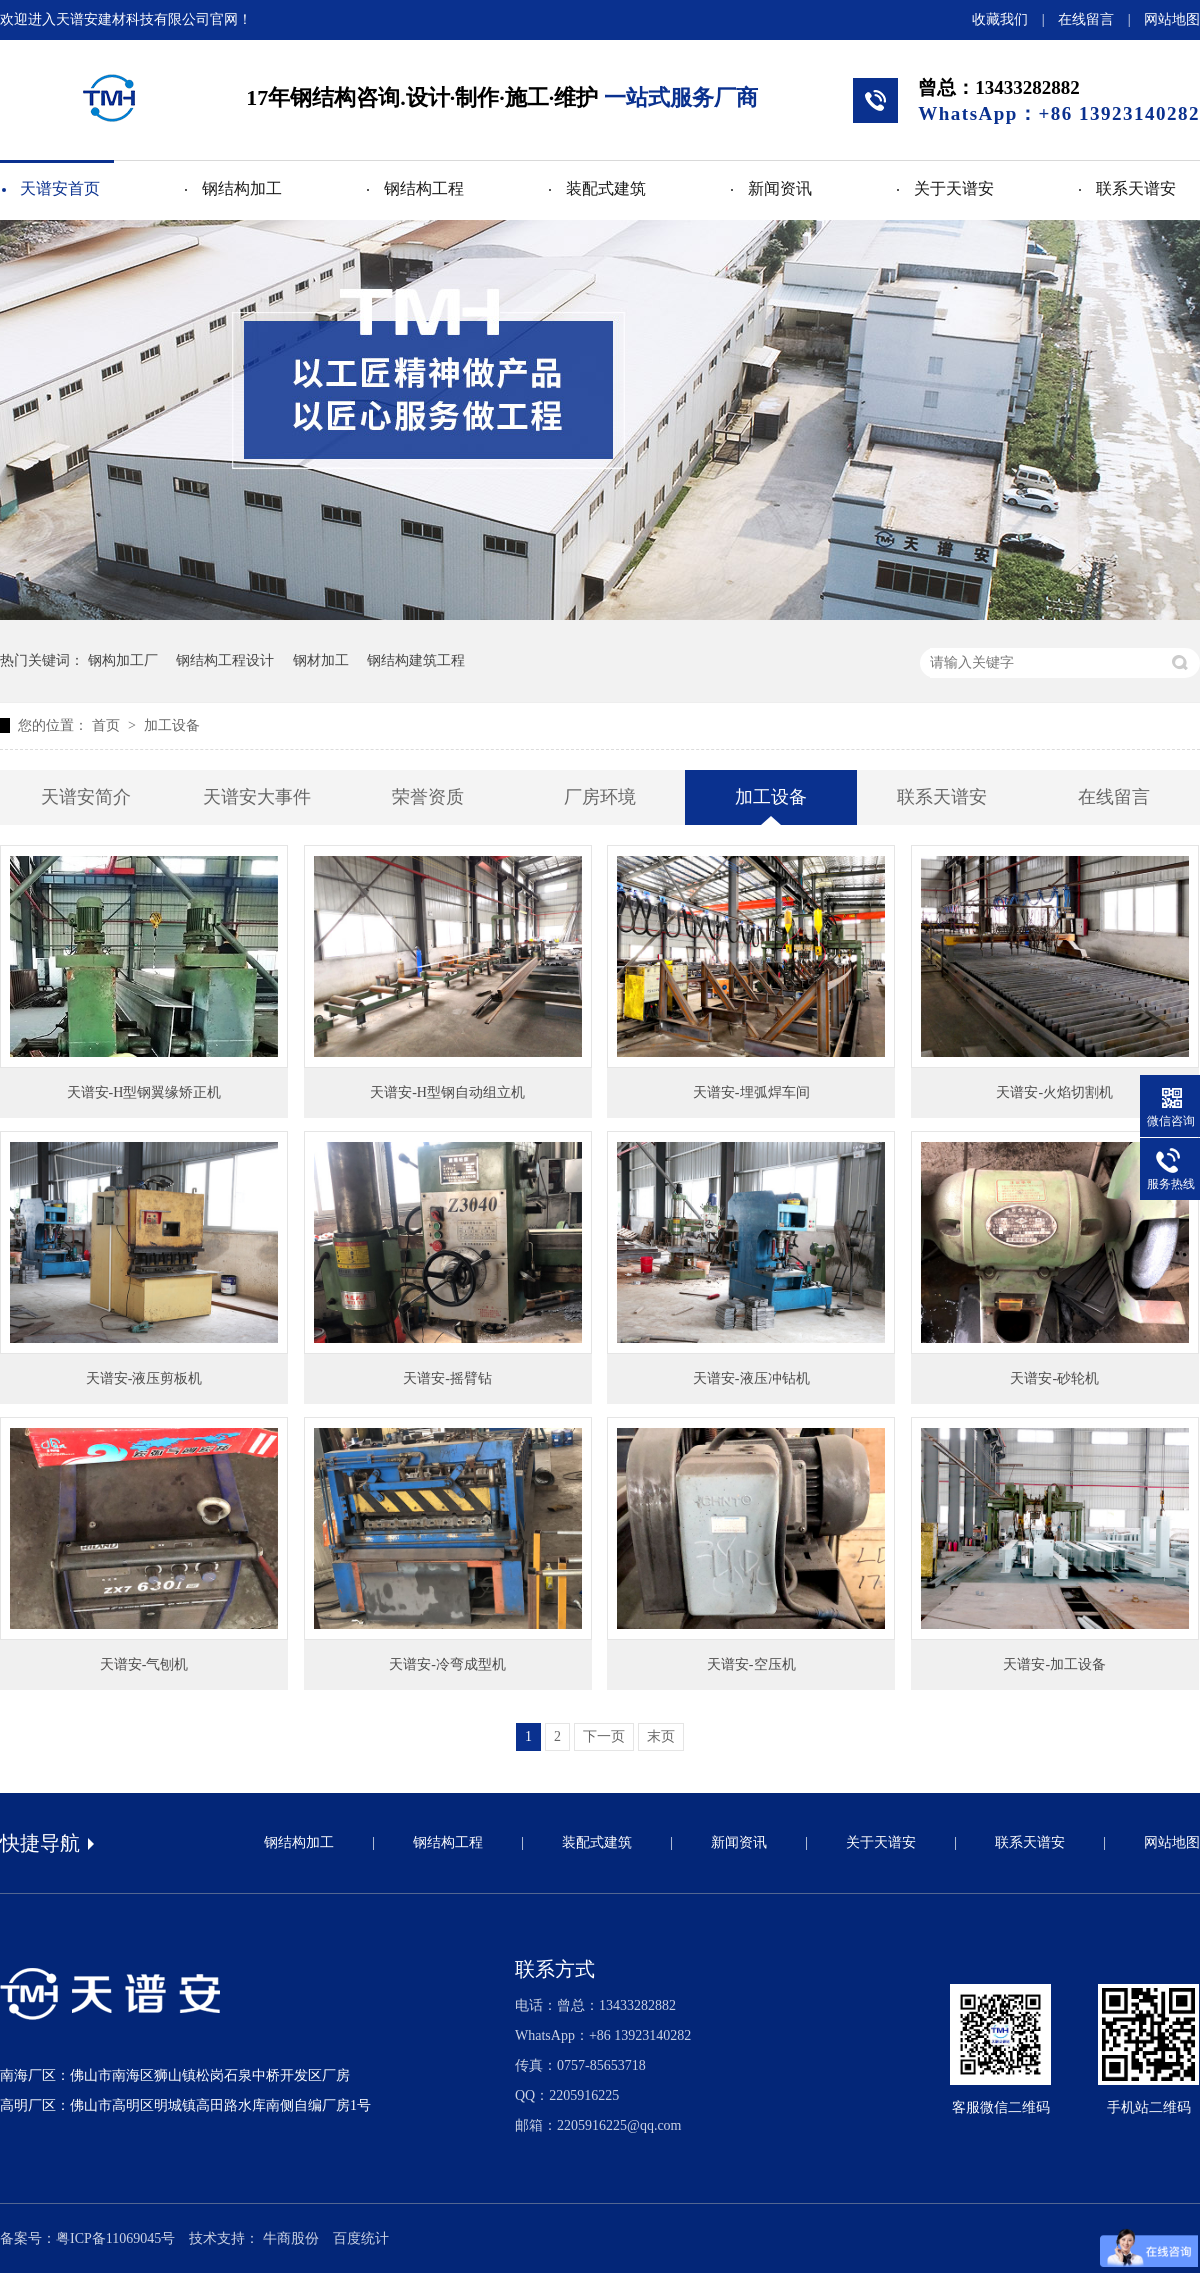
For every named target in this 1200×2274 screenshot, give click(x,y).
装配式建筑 (606, 188)
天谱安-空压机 (751, 1664)
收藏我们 (1000, 19)
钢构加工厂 (123, 660)
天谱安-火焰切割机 (1054, 1092)
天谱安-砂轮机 (1054, 1378)
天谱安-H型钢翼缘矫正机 (144, 1092)
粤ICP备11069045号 (115, 2238)
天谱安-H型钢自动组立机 (447, 1092)
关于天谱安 (954, 188)
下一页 (604, 1736)
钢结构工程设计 (225, 660)
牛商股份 (291, 2238)
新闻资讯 (780, 188)
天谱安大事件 (257, 797)
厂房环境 (600, 797)
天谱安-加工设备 (1054, 1664)
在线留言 (1086, 19)
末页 (661, 1736)
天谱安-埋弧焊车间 (751, 1092)
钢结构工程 (424, 188)
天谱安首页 (60, 188)
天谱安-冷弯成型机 (447, 1664)
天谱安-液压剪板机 (144, 1378)
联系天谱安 (1136, 188)
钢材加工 (321, 660)
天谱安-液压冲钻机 (751, 1378)
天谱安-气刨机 (144, 1664)
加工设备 (172, 725)
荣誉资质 (428, 797)
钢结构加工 (242, 188)
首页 (108, 725)
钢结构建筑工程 (416, 660)
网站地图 (1172, 19)
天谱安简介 (86, 797)
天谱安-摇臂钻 (447, 1378)
